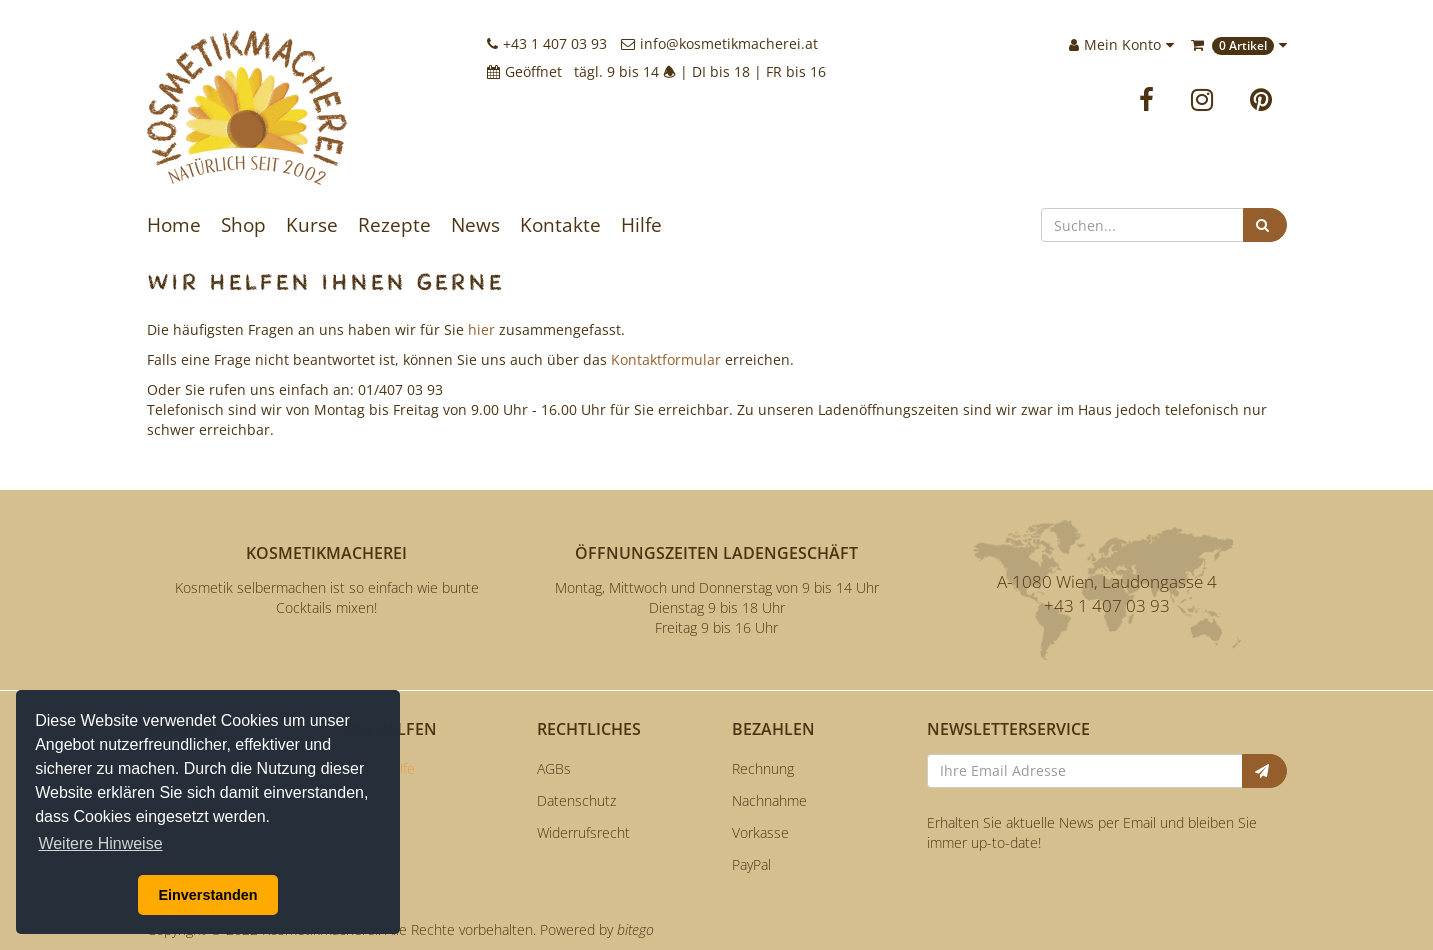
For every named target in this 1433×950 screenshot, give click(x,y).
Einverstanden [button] (207, 895)
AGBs (554, 768)
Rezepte (394, 225)
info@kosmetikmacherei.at (719, 43)
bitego (635, 929)
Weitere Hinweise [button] (100, 843)
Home (174, 225)
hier (481, 329)
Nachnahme (769, 800)
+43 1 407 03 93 (547, 43)
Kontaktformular (666, 359)
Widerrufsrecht (583, 832)
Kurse (312, 225)
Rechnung (763, 768)
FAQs (358, 800)
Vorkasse (760, 832)
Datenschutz (576, 800)
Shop (243, 225)
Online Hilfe (378, 768)
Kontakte (560, 225)
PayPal (751, 864)
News (475, 225)
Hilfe (641, 225)
